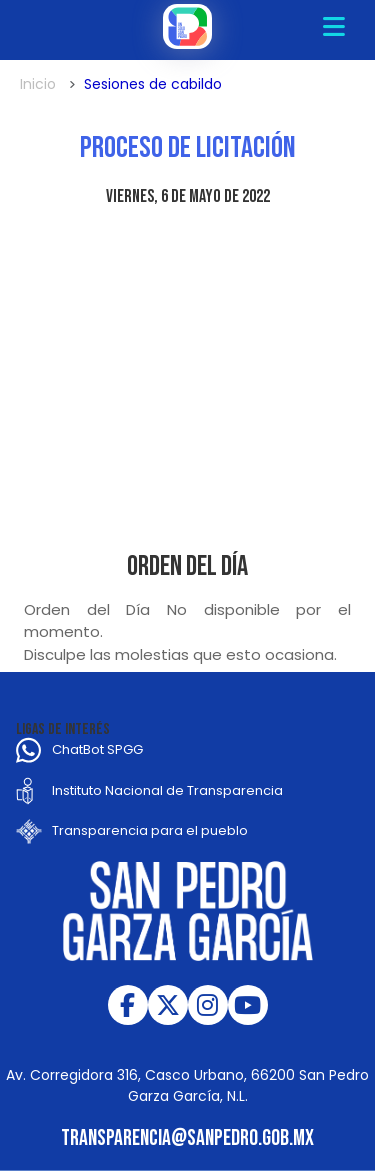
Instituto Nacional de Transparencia (167, 790)
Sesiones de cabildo (153, 84)
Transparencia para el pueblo (150, 830)
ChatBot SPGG (97, 749)
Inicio (38, 84)
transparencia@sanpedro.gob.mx (187, 1138)
